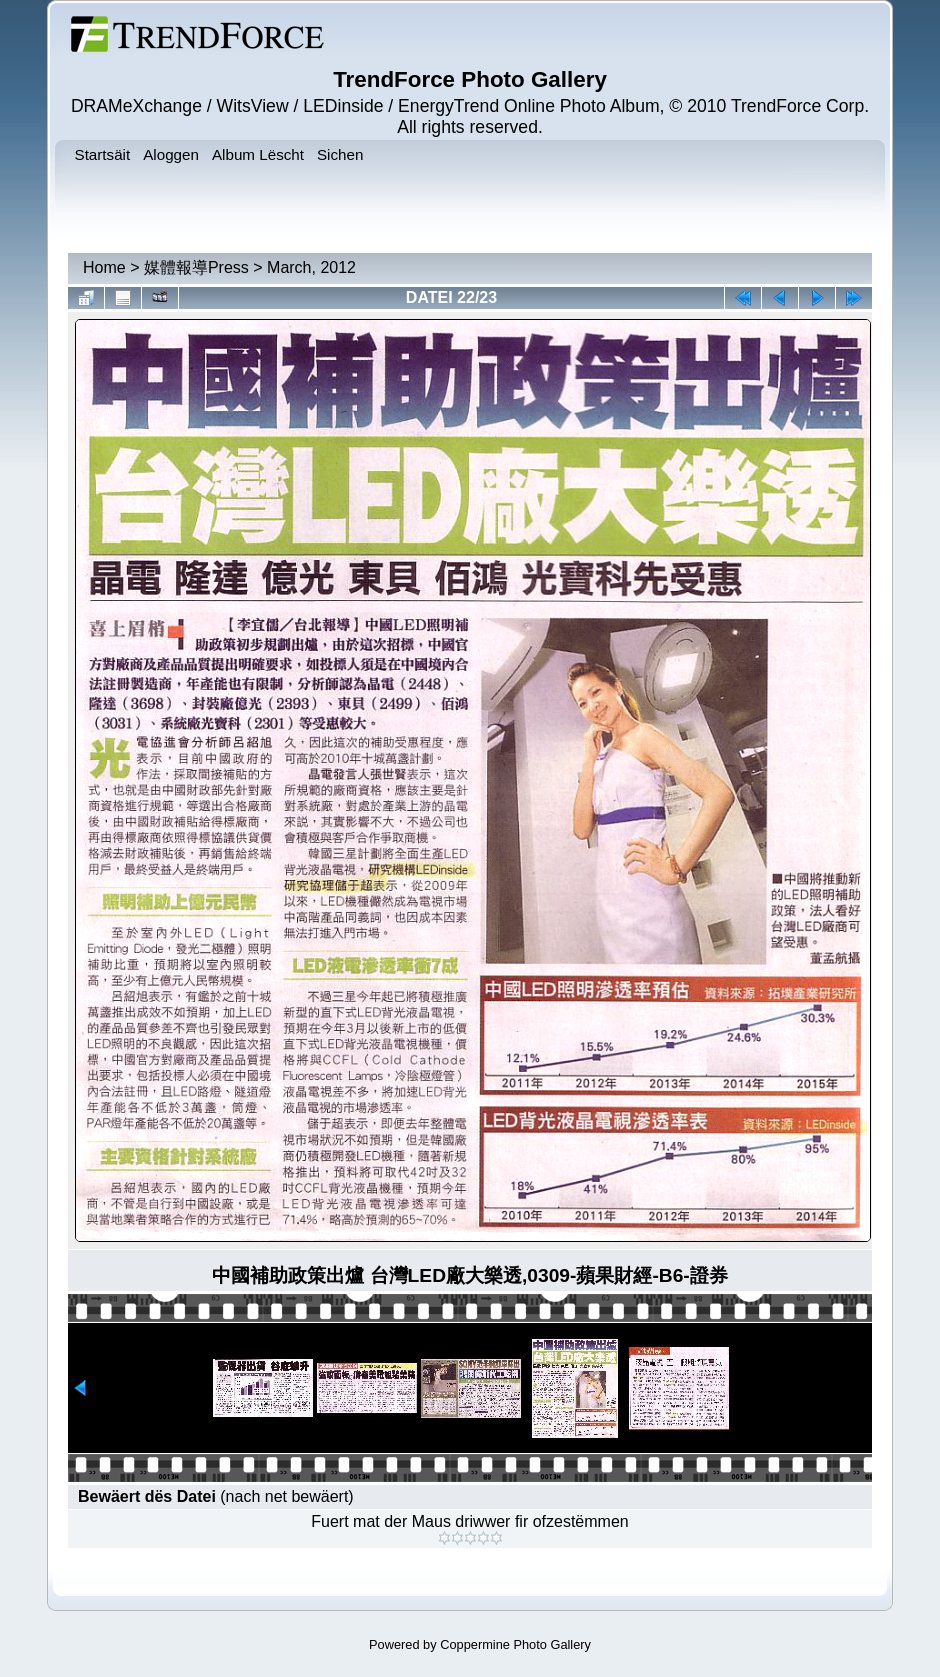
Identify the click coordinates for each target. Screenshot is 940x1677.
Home (104, 267)
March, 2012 (311, 267)
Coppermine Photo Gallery (515, 1644)
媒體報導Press (196, 267)
